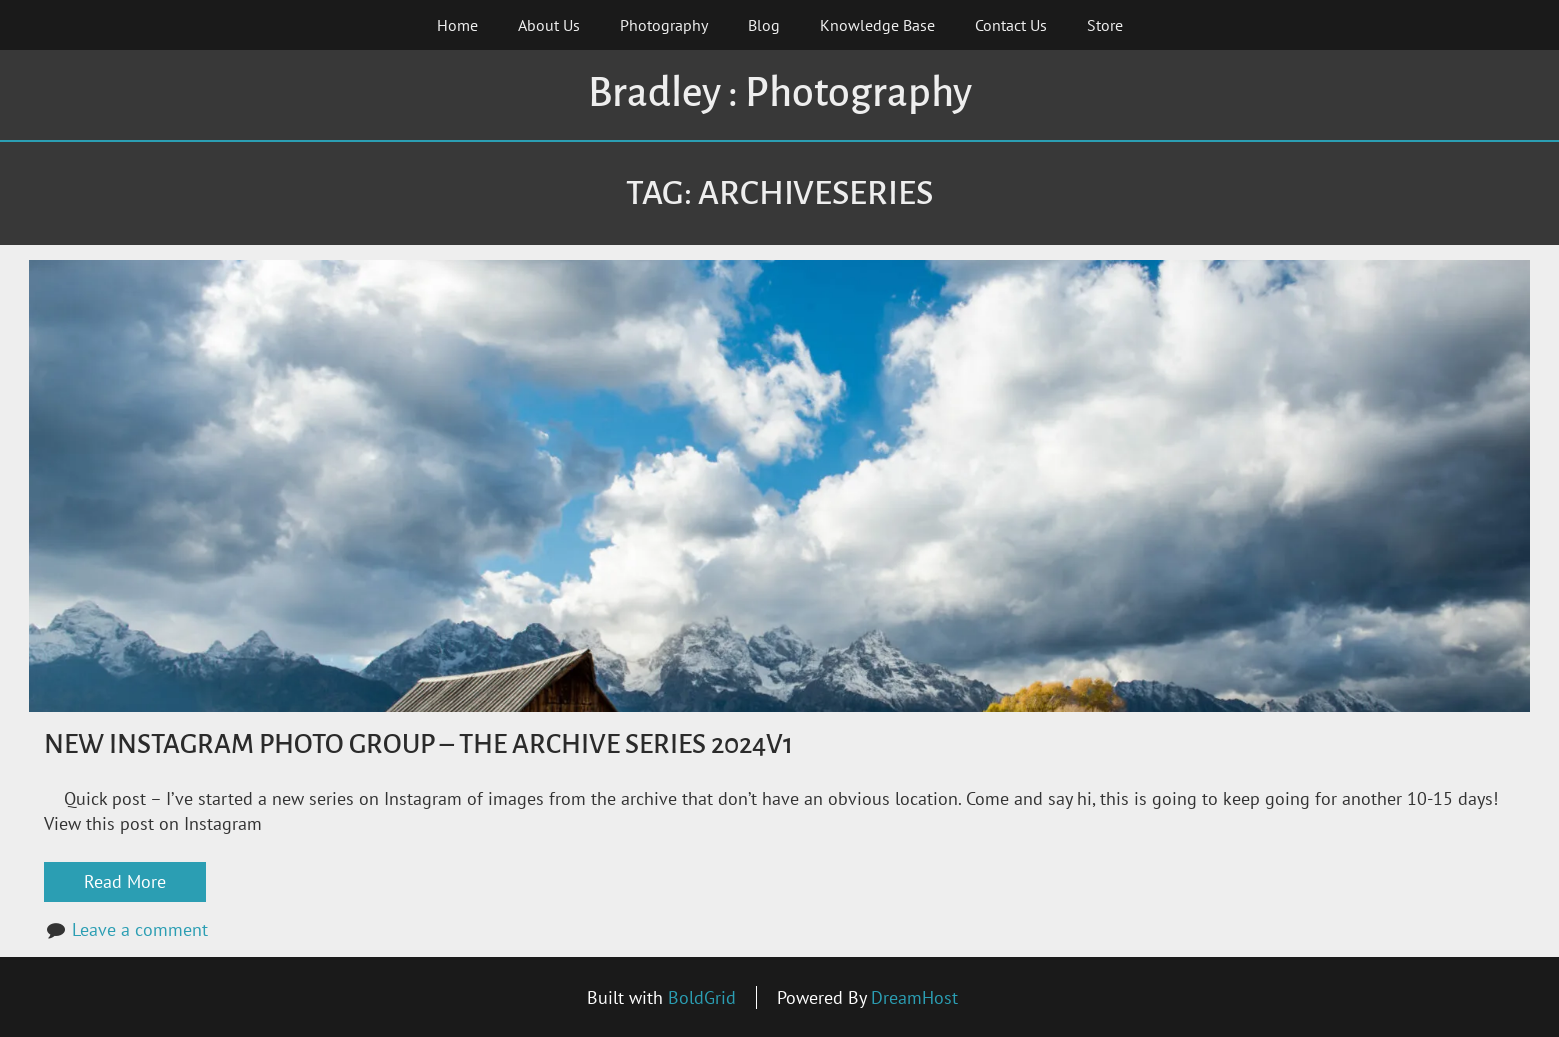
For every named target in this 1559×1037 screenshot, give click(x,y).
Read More (125, 881)
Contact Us (1011, 25)
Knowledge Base (877, 25)
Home (457, 25)
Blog (764, 25)
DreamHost (914, 997)
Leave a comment (140, 929)
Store (1105, 25)
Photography (664, 25)
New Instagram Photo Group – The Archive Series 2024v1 (418, 744)
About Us (549, 25)
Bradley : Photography (780, 93)
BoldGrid (702, 997)
